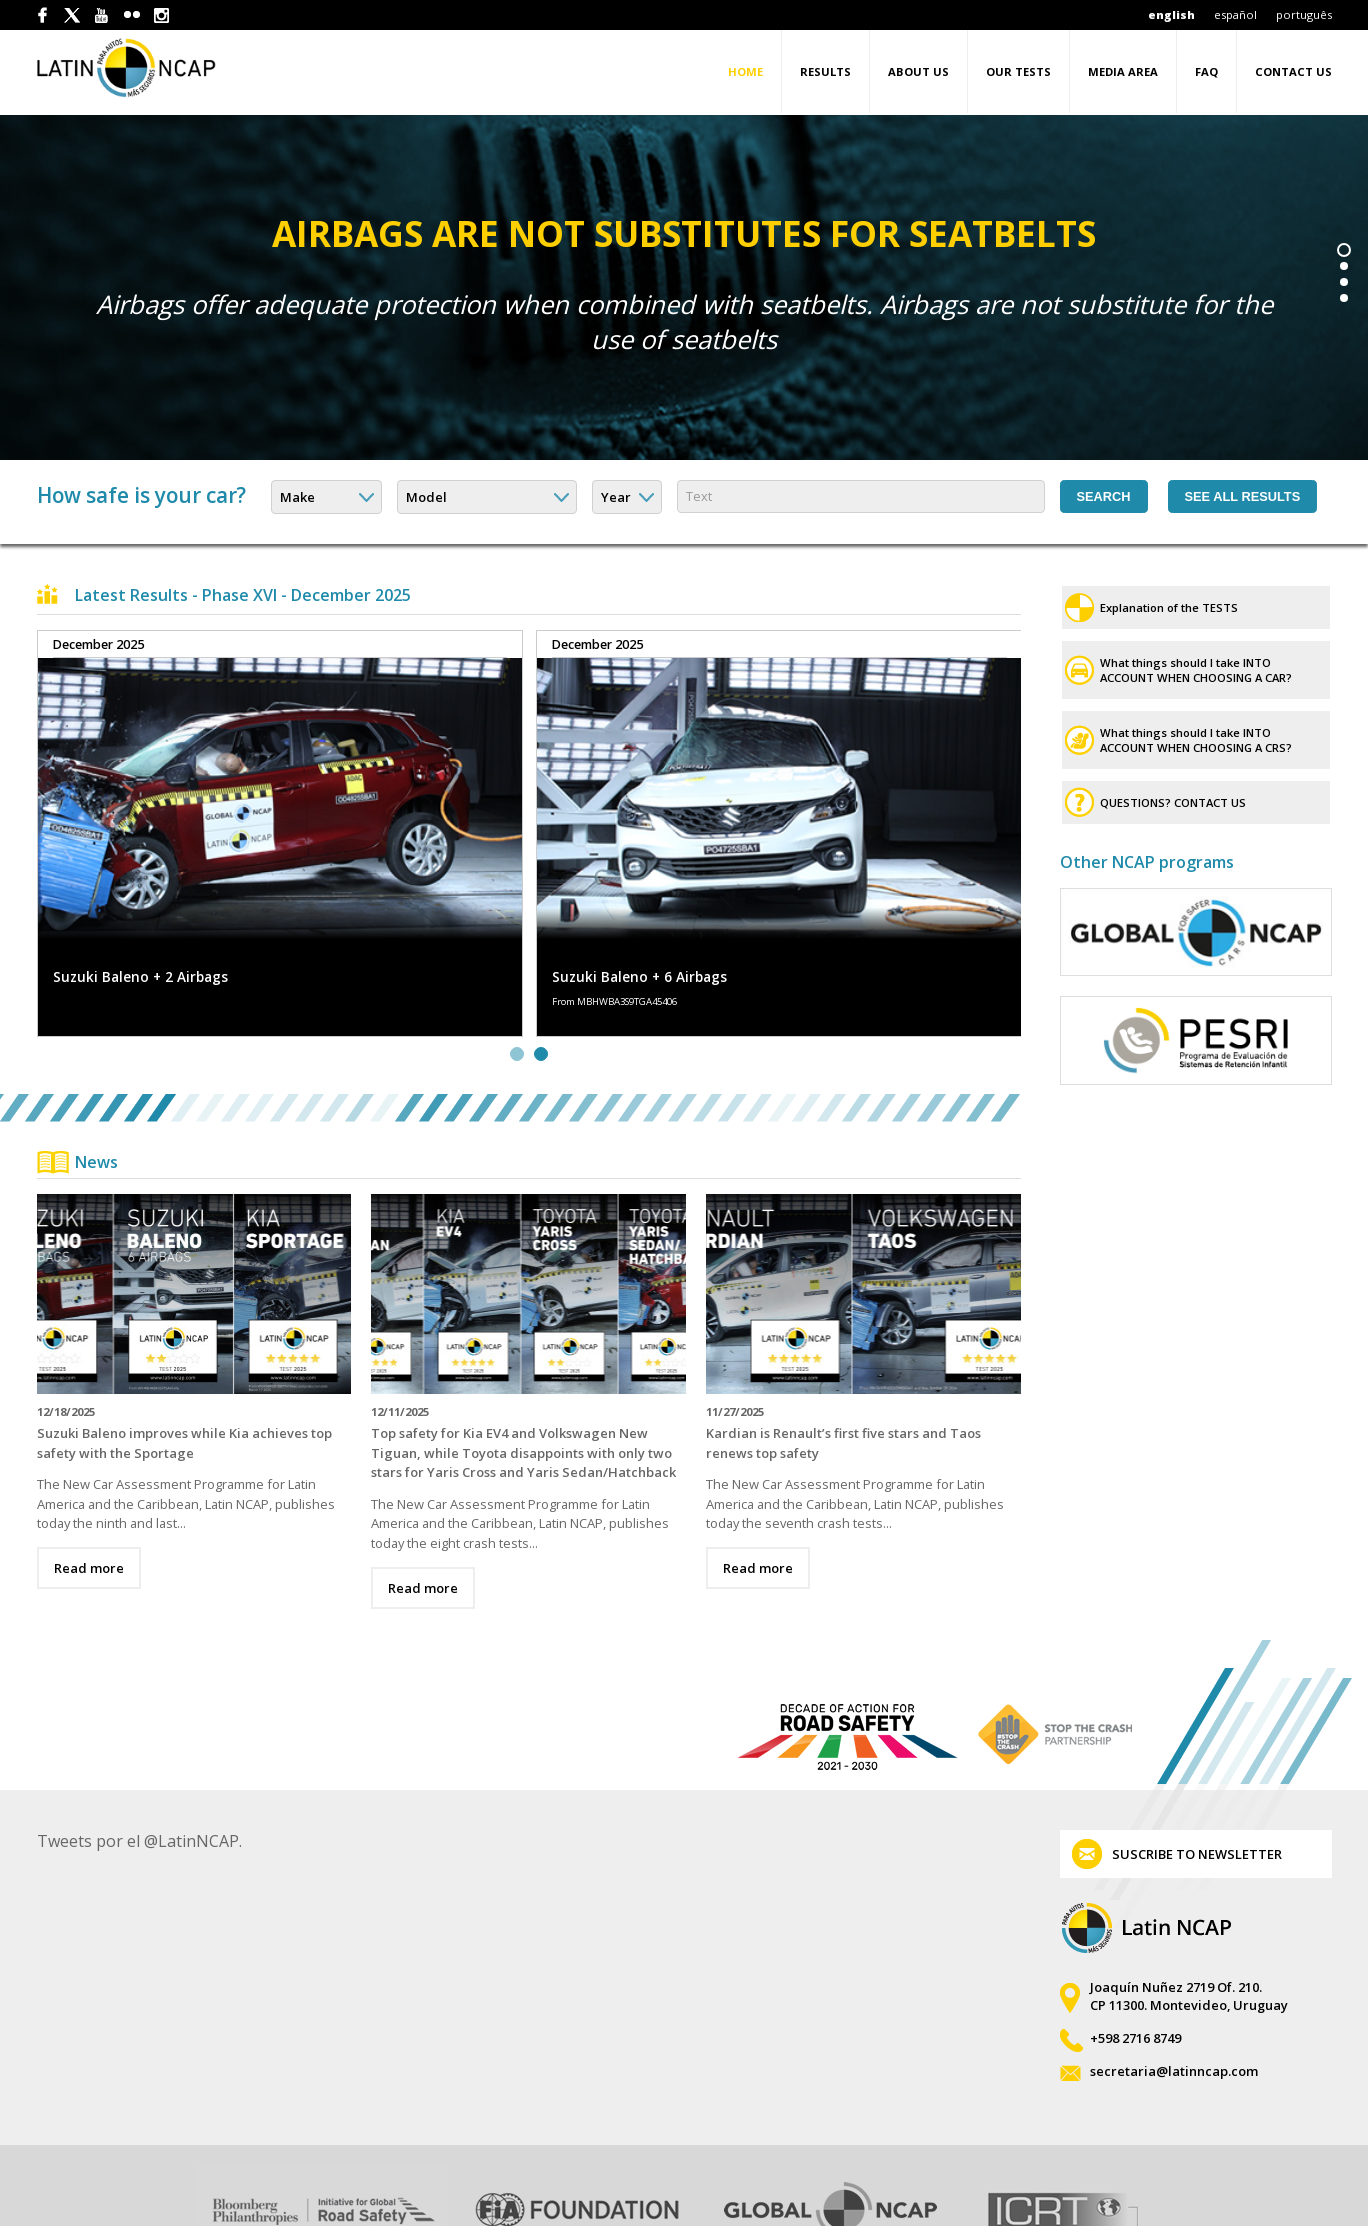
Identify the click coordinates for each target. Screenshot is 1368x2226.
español (1235, 14)
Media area (1123, 71)
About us (918, 71)
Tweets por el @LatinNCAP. (139, 1787)
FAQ (1206, 71)
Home (745, 71)
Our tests (1018, 71)
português (1304, 14)
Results (825, 71)
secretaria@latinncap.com (1174, 2017)
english (1171, 14)
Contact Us (1293, 71)
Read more (89, 1520)
